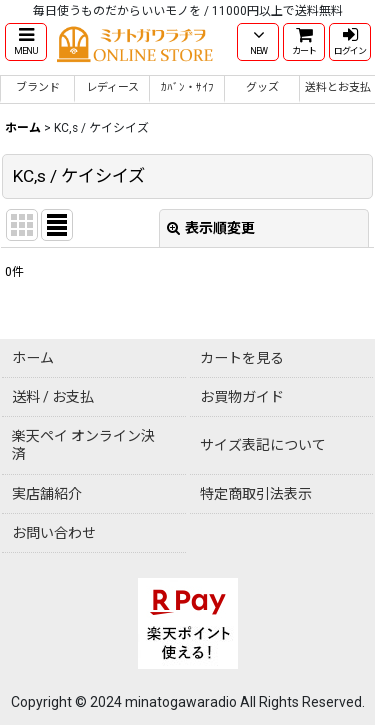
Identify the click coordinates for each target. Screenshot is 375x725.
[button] (26, 42)
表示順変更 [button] (211, 228)
